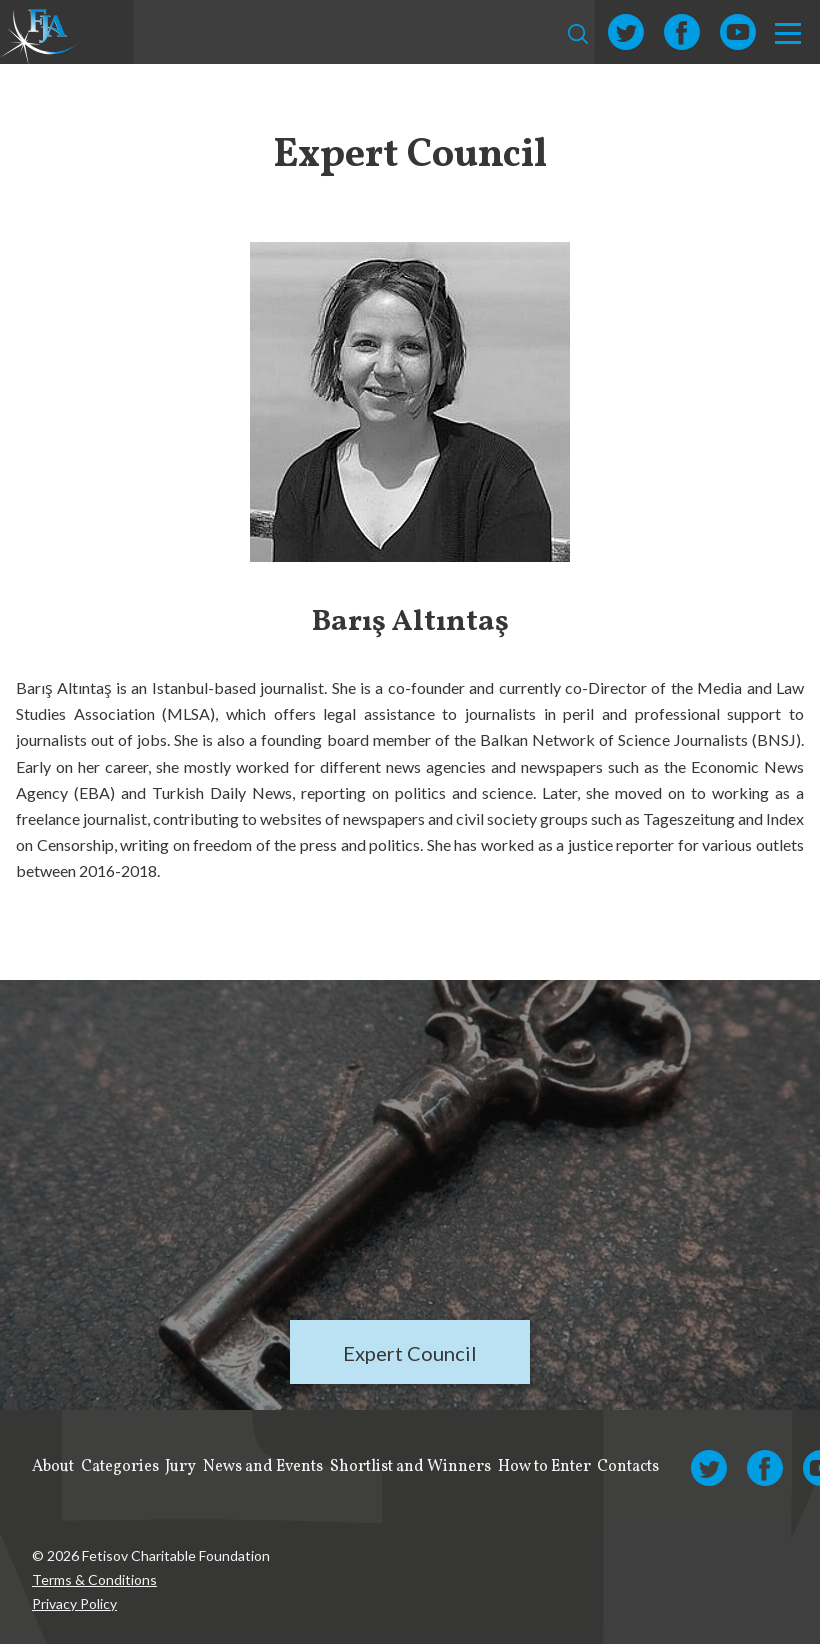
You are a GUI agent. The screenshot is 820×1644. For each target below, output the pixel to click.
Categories (120, 1467)
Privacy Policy (74, 1603)
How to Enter (544, 1467)
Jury (180, 1467)
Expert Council (410, 1353)
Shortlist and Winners (410, 1467)
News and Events (263, 1467)
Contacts (628, 1467)
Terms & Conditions (94, 1579)
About (53, 1467)
